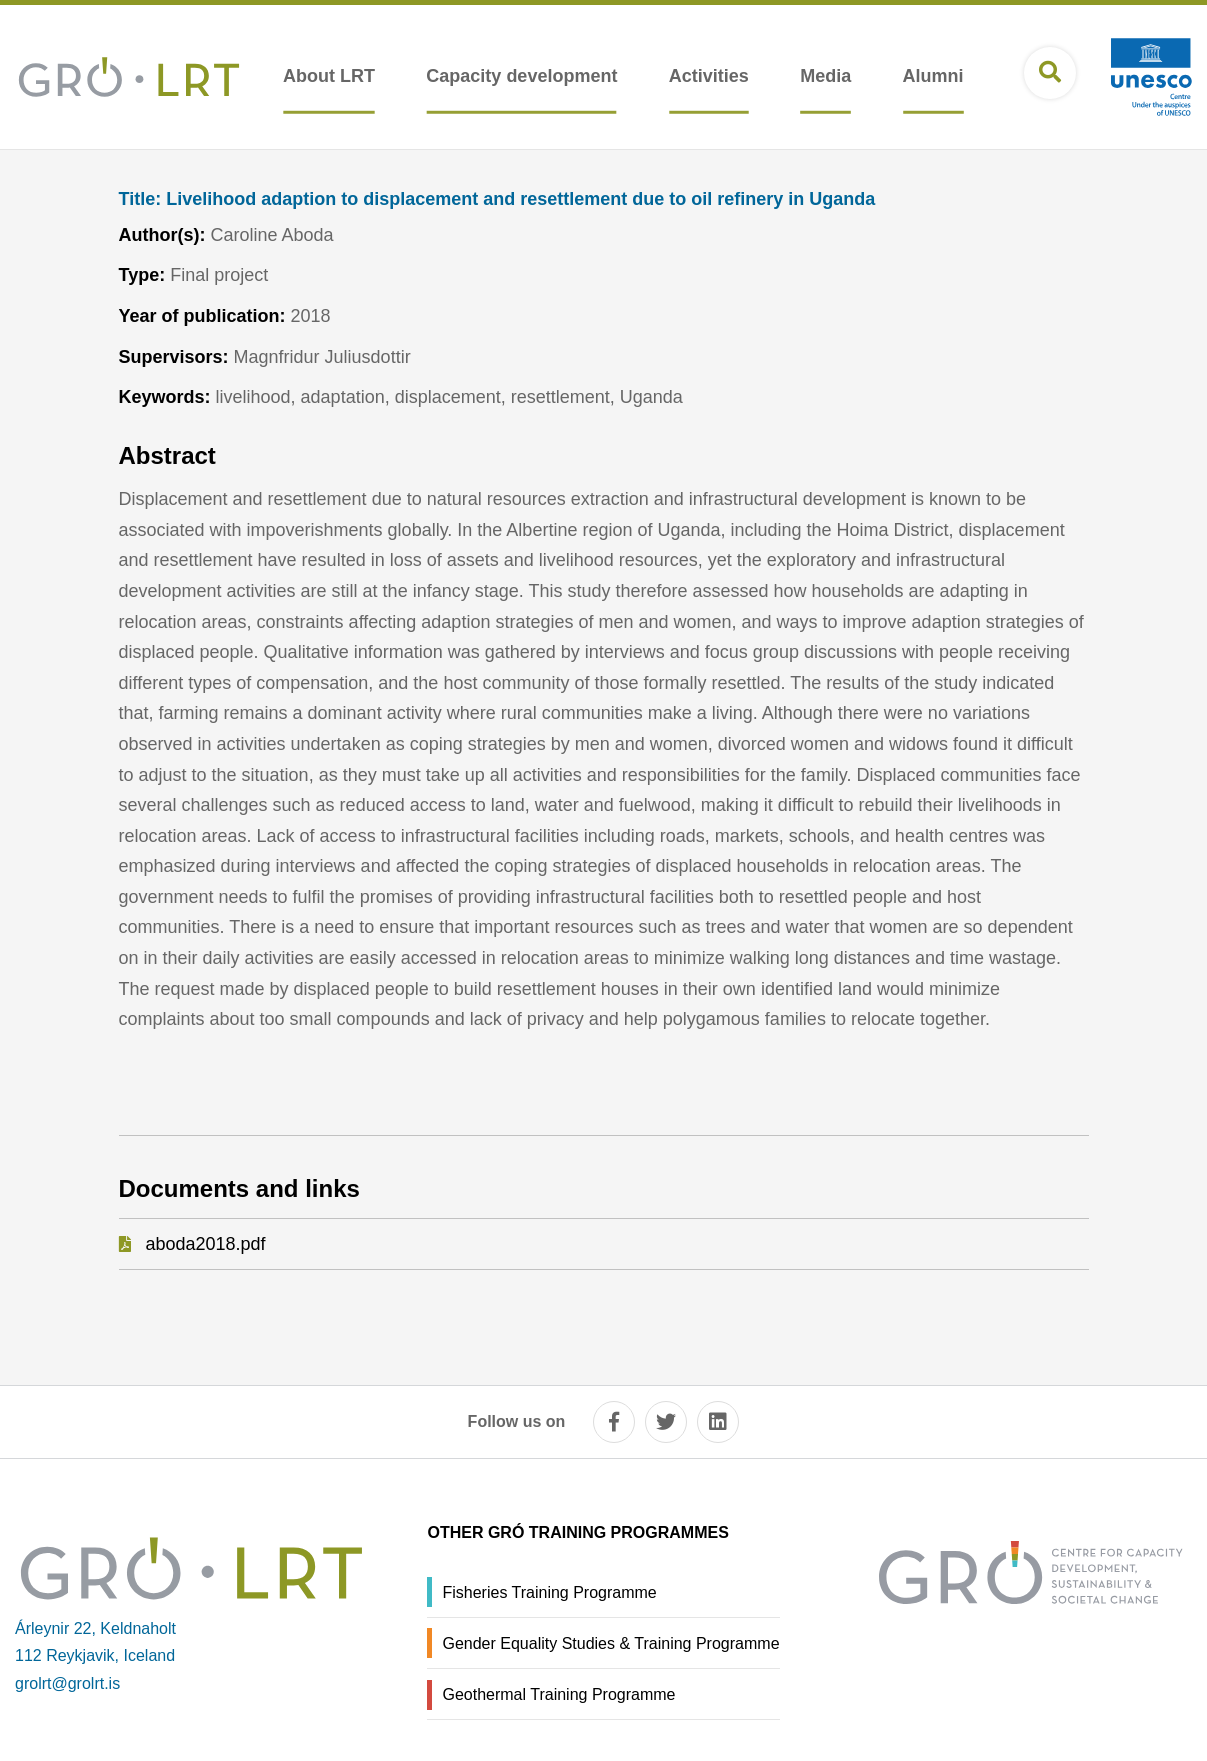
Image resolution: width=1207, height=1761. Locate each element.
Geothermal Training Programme (558, 1694)
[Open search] (1050, 73)
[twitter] (666, 1422)
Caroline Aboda (271, 235)
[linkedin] (718, 1422)
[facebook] (614, 1422)
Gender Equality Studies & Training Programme (610, 1643)
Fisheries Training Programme (549, 1592)
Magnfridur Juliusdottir (322, 357)
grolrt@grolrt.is (67, 1683)
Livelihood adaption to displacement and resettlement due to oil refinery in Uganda (497, 199)
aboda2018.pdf (206, 1244)
